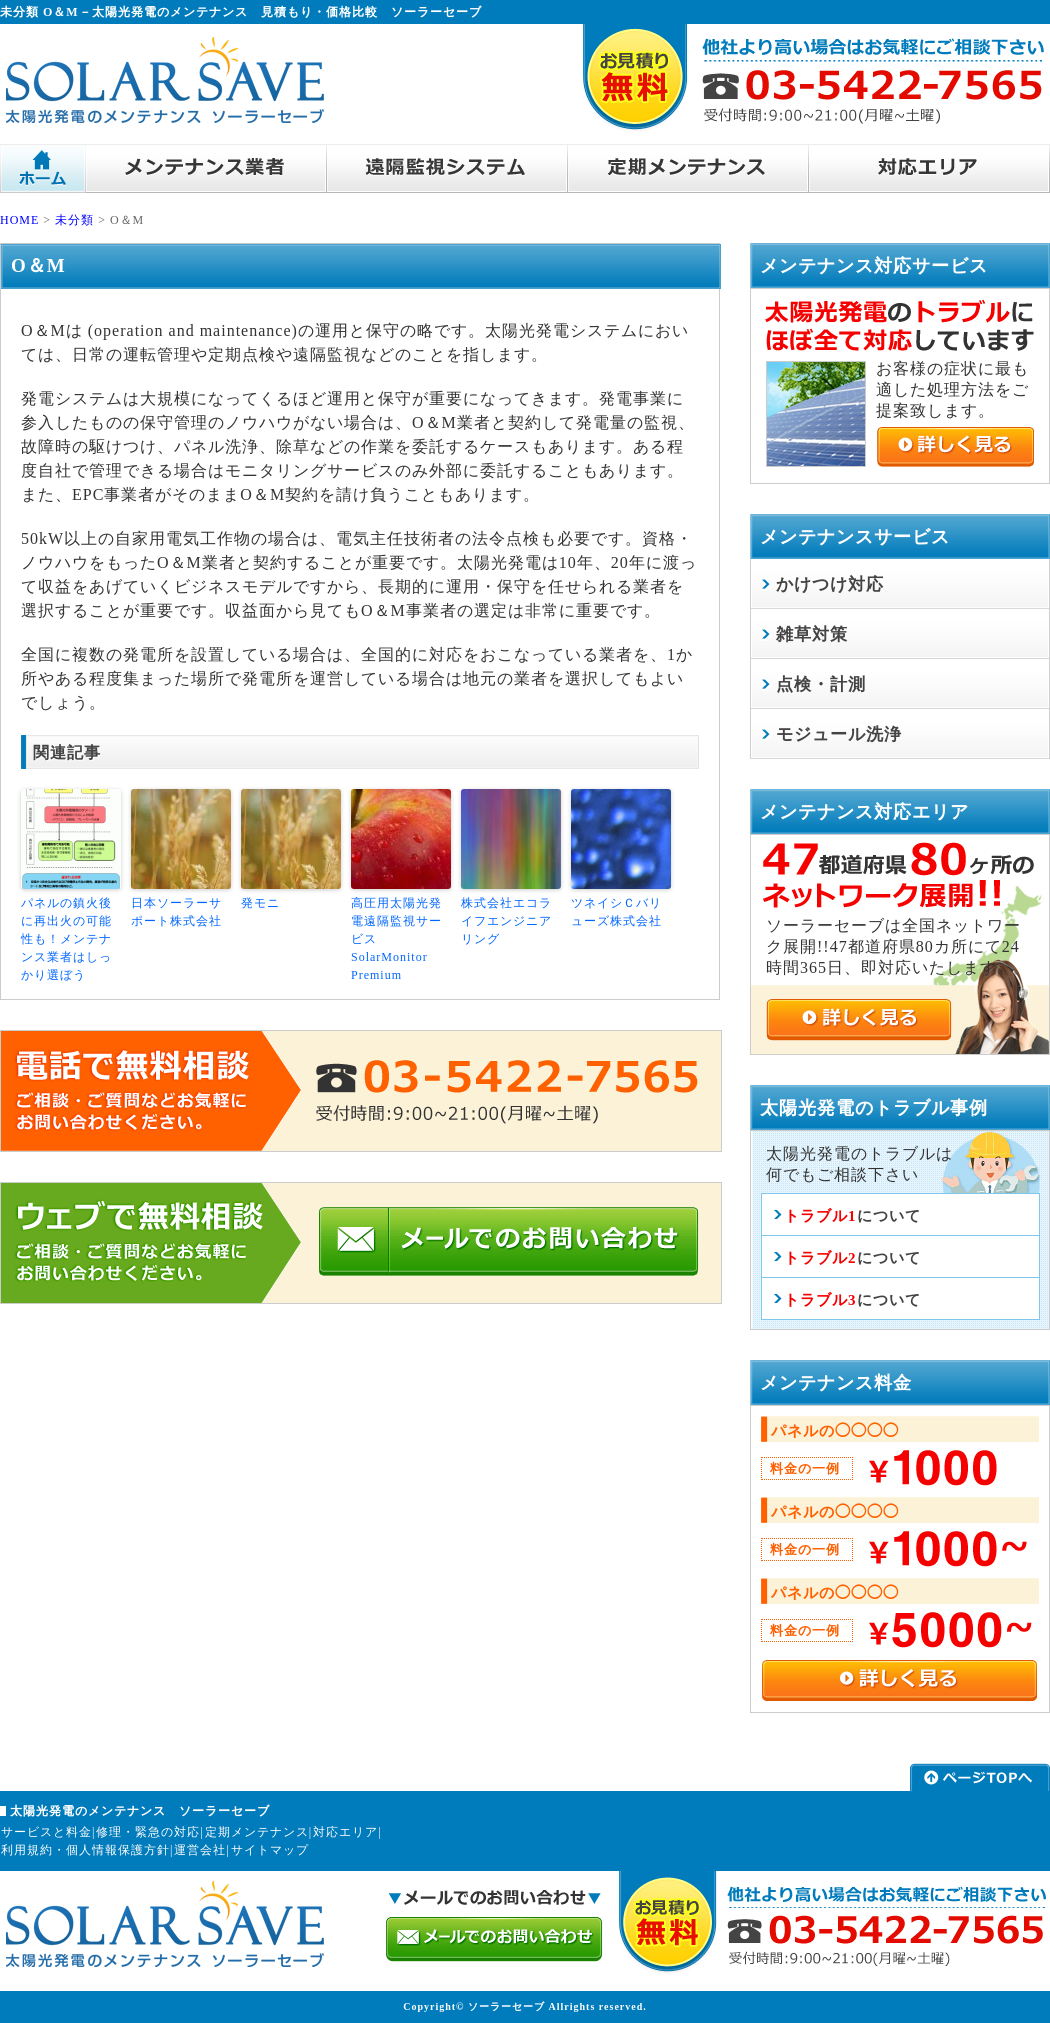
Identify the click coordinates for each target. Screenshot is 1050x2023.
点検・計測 (821, 684)
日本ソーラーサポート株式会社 (176, 912)
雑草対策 (812, 634)
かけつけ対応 (830, 584)
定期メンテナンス (257, 1832)
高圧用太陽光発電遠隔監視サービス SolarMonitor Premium (396, 939)
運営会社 (200, 1850)
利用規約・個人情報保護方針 (85, 1850)
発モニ (260, 903)
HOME (19, 220)
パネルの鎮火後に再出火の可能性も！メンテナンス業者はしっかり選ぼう (66, 939)
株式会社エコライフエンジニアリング (506, 921)
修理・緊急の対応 (148, 1832)
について (852, 1216)
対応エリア (345, 1832)
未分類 (74, 220)
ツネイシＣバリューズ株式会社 (616, 912)
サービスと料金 (46, 1832)
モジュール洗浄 (839, 734)
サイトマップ (270, 1850)
